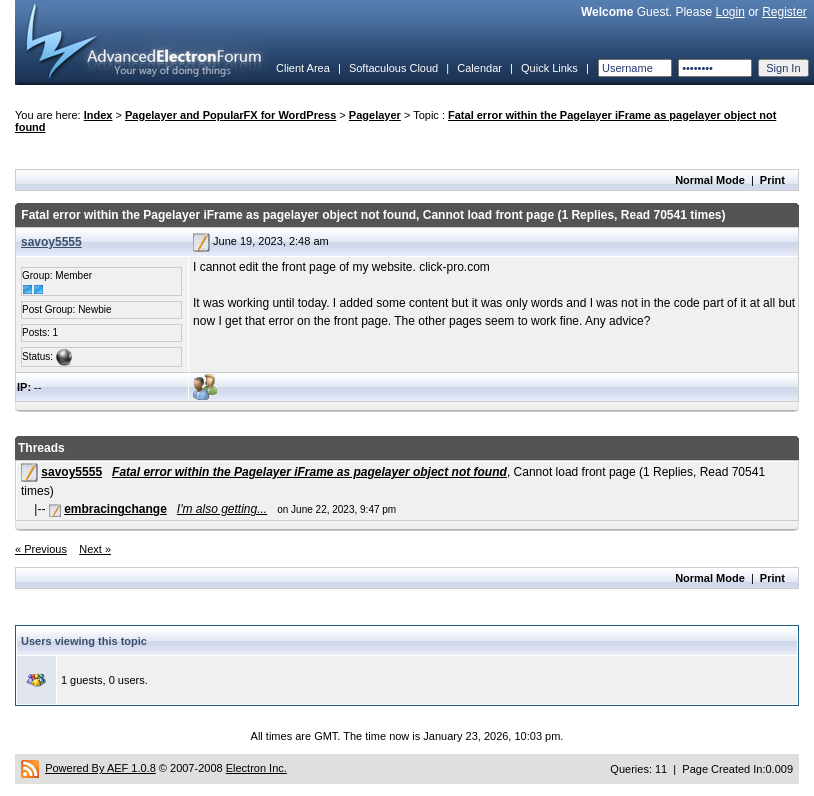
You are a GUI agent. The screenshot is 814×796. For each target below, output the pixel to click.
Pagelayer (375, 115)
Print (772, 180)
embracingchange (115, 509)
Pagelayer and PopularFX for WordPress (230, 115)
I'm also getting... (222, 509)
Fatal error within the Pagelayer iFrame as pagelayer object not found (309, 472)
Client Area (303, 68)
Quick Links (549, 68)
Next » (95, 549)
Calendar (479, 68)
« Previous (41, 549)
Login (729, 12)
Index (98, 115)
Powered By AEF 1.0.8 (100, 768)
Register (784, 12)
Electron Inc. (256, 768)
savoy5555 (51, 242)
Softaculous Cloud (393, 68)
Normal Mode (710, 180)
